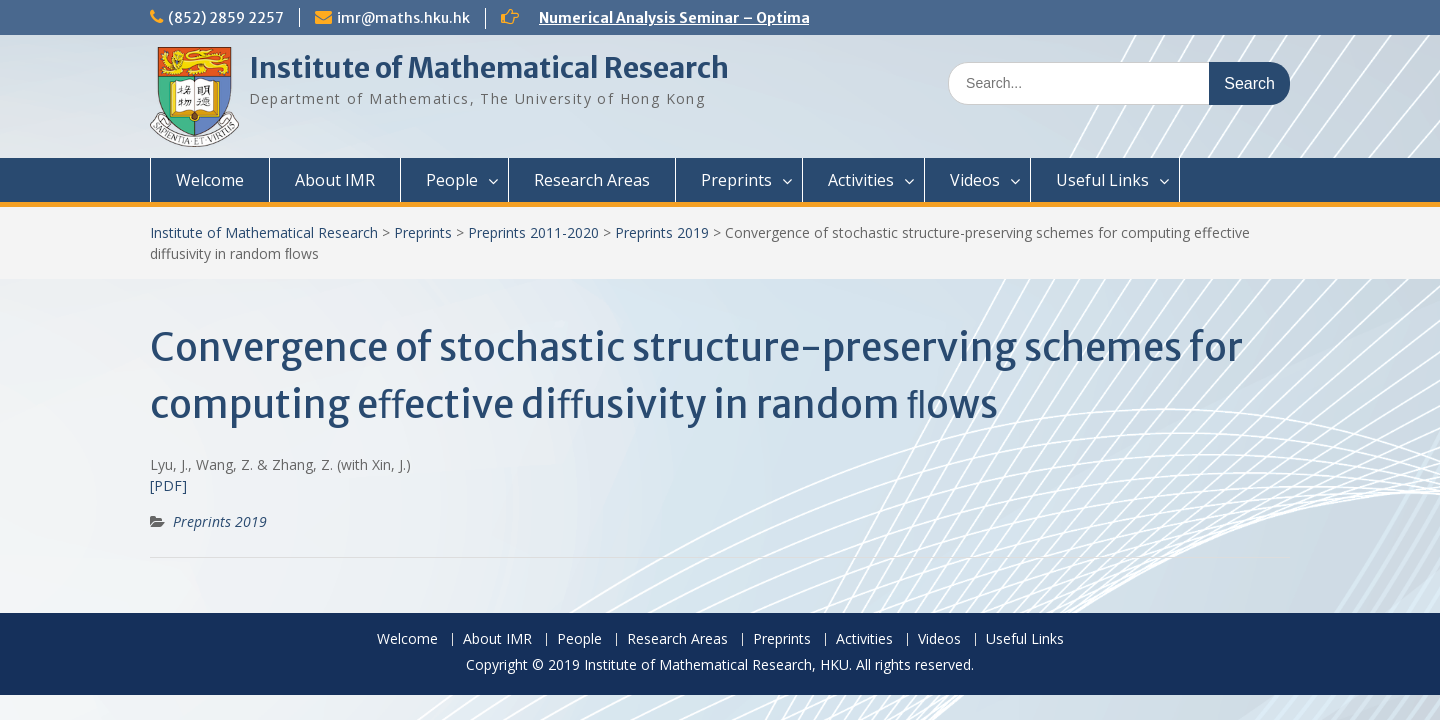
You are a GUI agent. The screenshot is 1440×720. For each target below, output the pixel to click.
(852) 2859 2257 (226, 18)
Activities (861, 180)
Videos (975, 180)
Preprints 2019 (662, 232)
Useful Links (1102, 180)
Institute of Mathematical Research (489, 68)
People (452, 180)
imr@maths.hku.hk (403, 18)
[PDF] (168, 485)
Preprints (736, 180)
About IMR (335, 180)
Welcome (210, 180)
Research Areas (592, 180)
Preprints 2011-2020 (533, 232)
